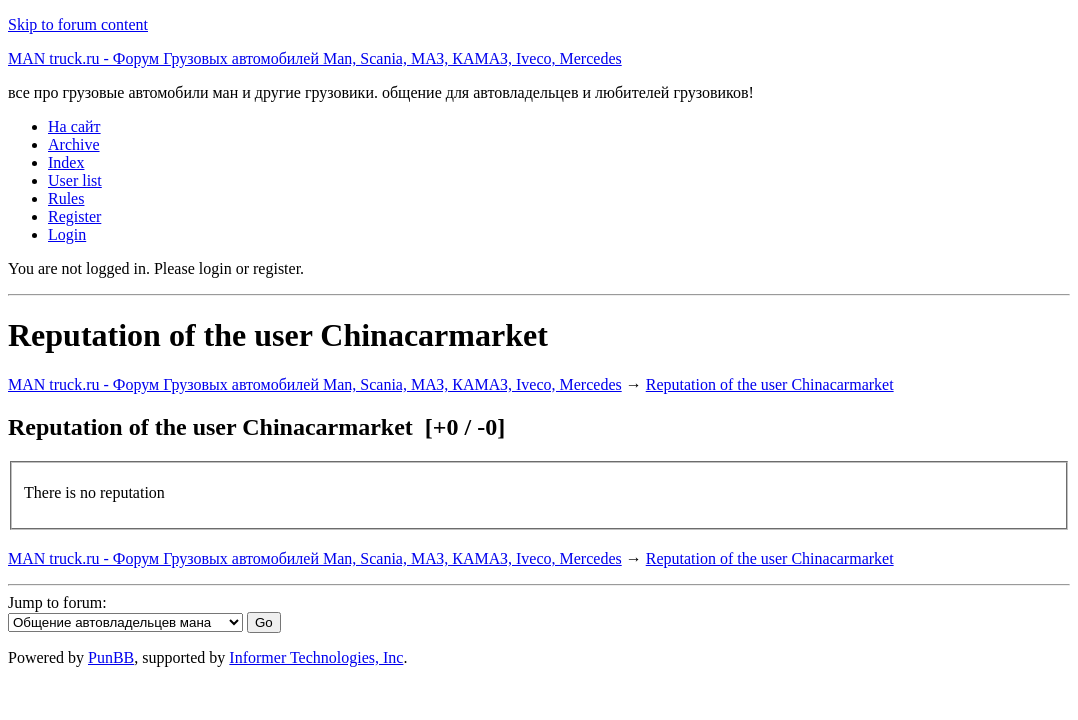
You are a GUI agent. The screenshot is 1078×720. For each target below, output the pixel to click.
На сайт (74, 126)
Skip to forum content (78, 24)
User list (75, 180)
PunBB (111, 657)
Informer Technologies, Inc (316, 657)
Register (74, 216)
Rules (66, 198)
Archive (74, 144)
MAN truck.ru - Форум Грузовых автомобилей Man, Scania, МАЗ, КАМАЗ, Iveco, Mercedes (315, 58)
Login (67, 234)
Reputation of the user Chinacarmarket (770, 384)
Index (66, 162)
